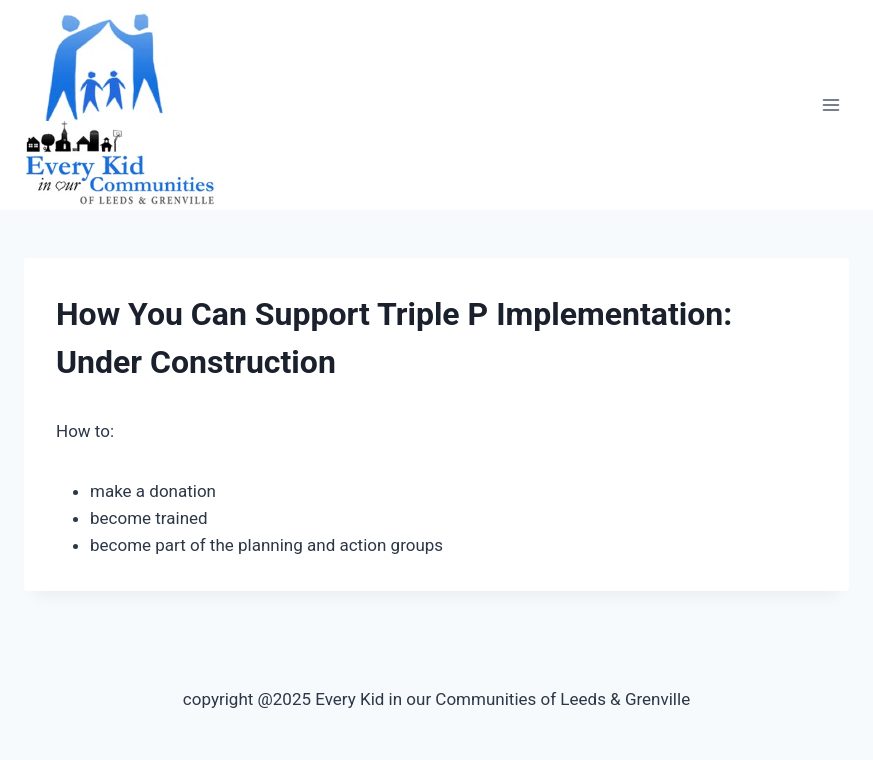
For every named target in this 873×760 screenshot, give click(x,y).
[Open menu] (830, 105)
